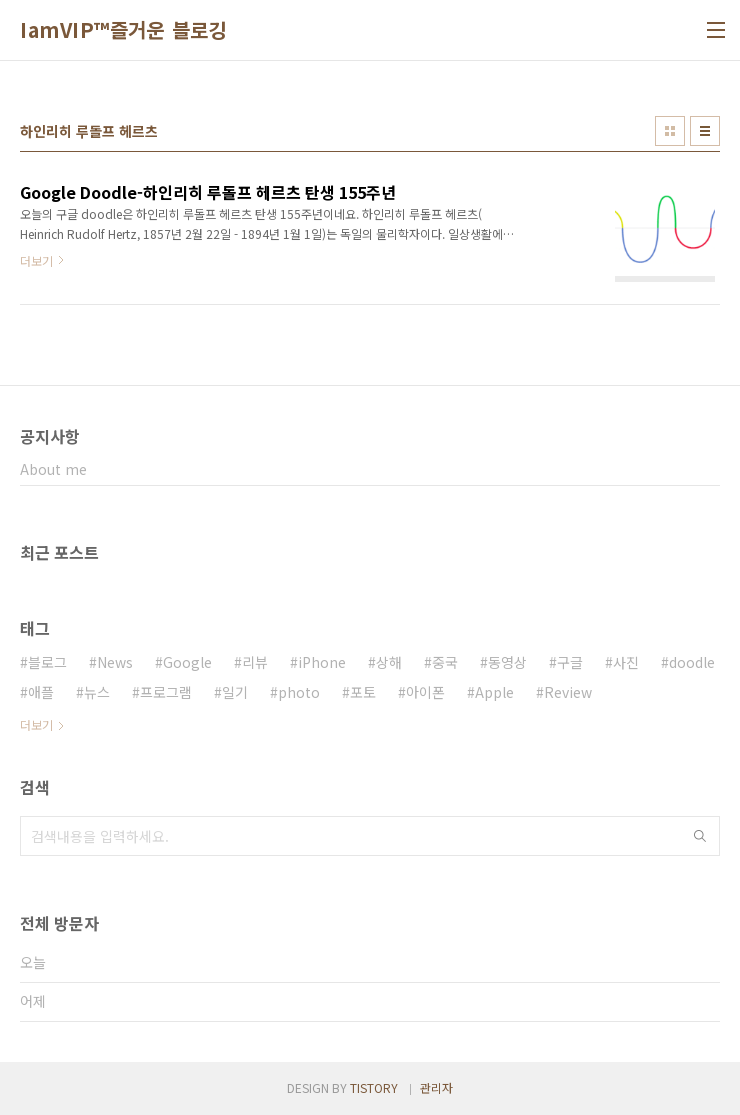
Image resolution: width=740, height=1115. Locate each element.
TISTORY (374, 1087)
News (115, 662)
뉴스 (97, 692)
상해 (389, 662)
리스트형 (705, 131)
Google (187, 662)
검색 (700, 836)
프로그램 (166, 692)
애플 (41, 692)
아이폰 (425, 692)
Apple (494, 692)
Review (568, 692)
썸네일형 (670, 131)
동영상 (507, 662)
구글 (570, 662)
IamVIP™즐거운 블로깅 (123, 30)
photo (299, 692)
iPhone (322, 662)
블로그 (47, 662)
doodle (692, 662)
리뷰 (255, 662)
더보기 (36, 724)
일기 (235, 692)
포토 (363, 692)
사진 (626, 662)
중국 (445, 662)
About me (53, 469)
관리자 (436, 1087)
